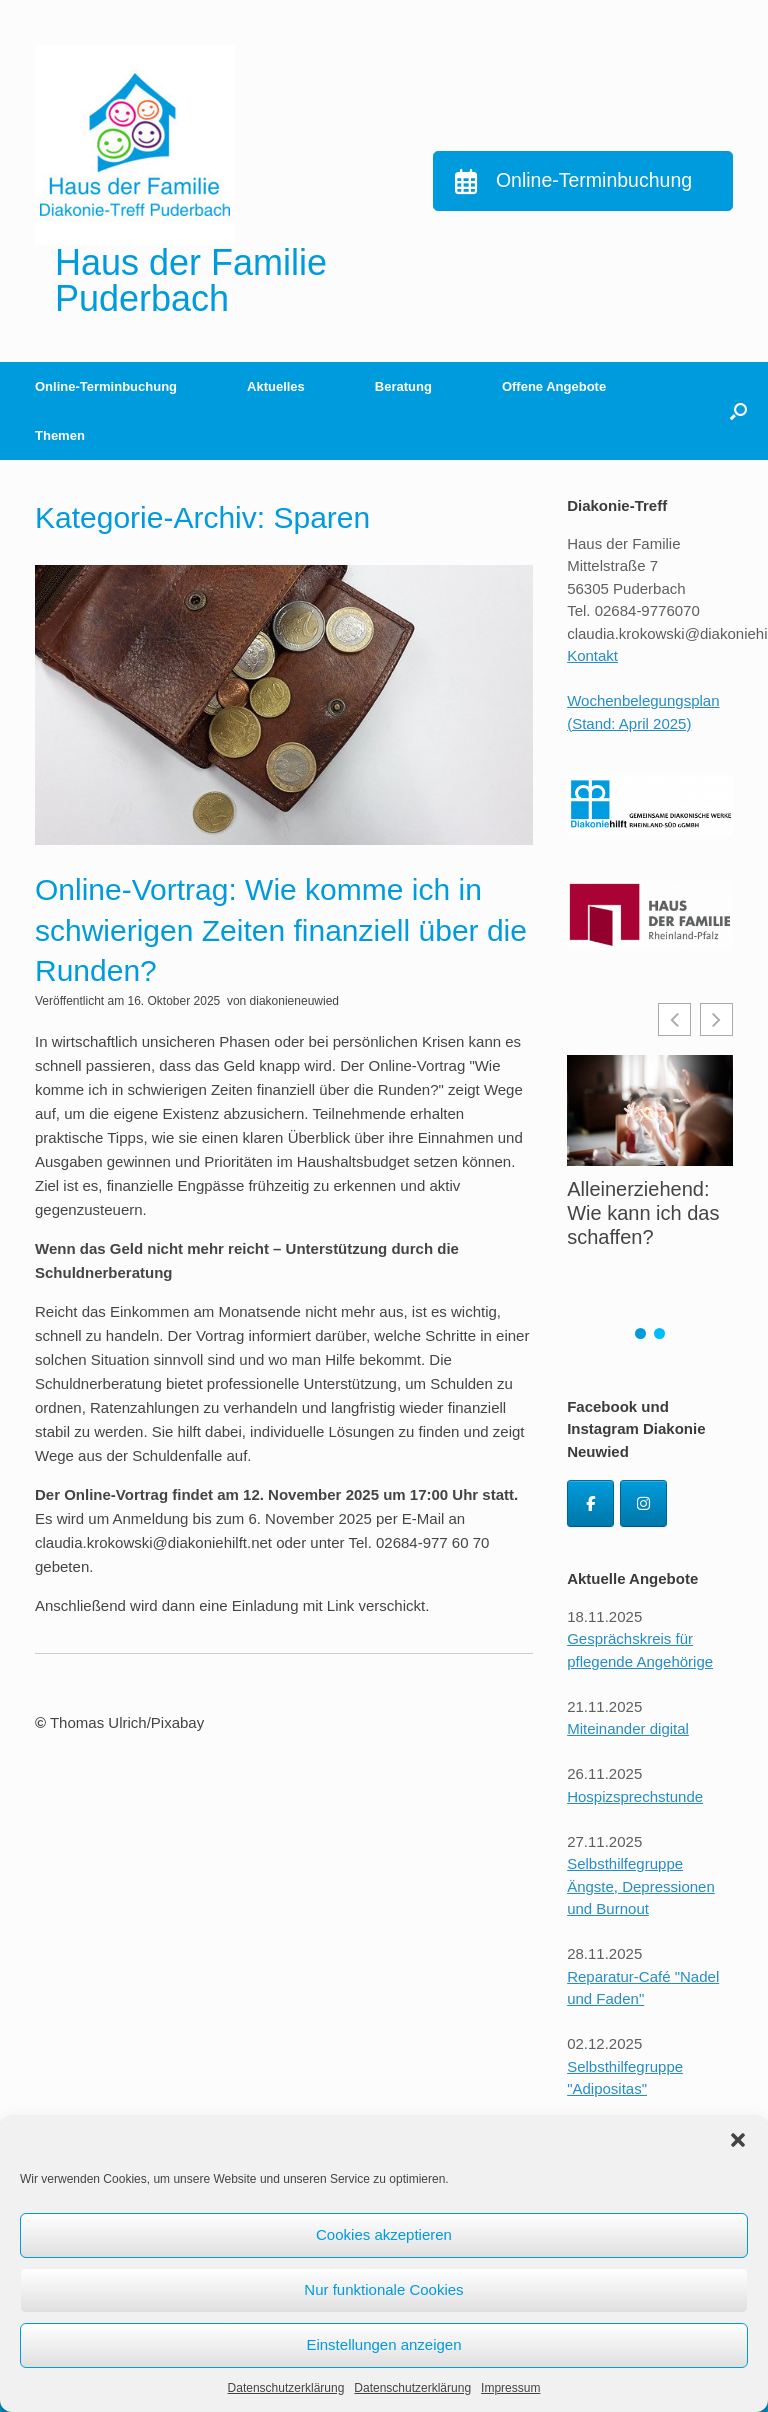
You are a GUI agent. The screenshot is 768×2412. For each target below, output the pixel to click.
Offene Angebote (554, 386)
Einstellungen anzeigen (383, 2344)
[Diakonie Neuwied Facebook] (590, 1503)
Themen (60, 435)
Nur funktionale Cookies (383, 2289)
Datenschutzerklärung (286, 2388)
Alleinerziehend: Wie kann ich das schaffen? (643, 1213)
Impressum (510, 2388)
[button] (738, 2140)
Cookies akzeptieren (384, 2234)
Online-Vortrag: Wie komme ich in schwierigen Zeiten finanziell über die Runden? (281, 930)
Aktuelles (276, 386)
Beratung (403, 386)
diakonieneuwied (294, 1001)
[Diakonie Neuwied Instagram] (643, 1503)
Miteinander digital (628, 1728)
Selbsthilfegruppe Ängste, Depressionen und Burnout (641, 1886)
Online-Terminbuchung (106, 386)
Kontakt (592, 655)
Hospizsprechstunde (635, 1796)
